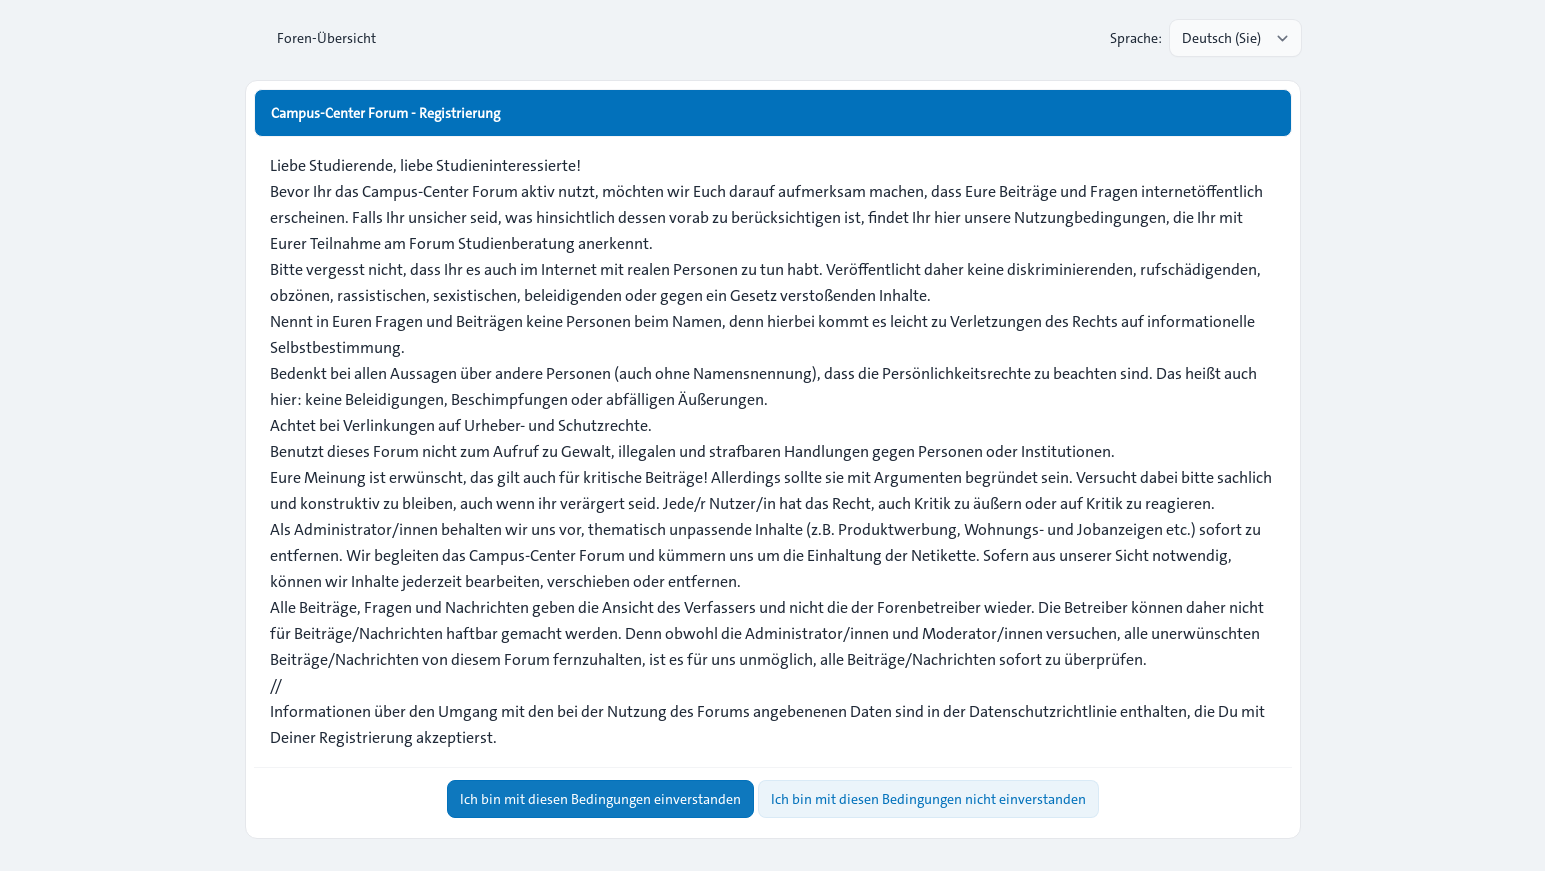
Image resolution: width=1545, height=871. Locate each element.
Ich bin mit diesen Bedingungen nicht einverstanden (928, 799)
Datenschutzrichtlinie (1043, 711)
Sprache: (1136, 38)
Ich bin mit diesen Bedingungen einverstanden (600, 799)
